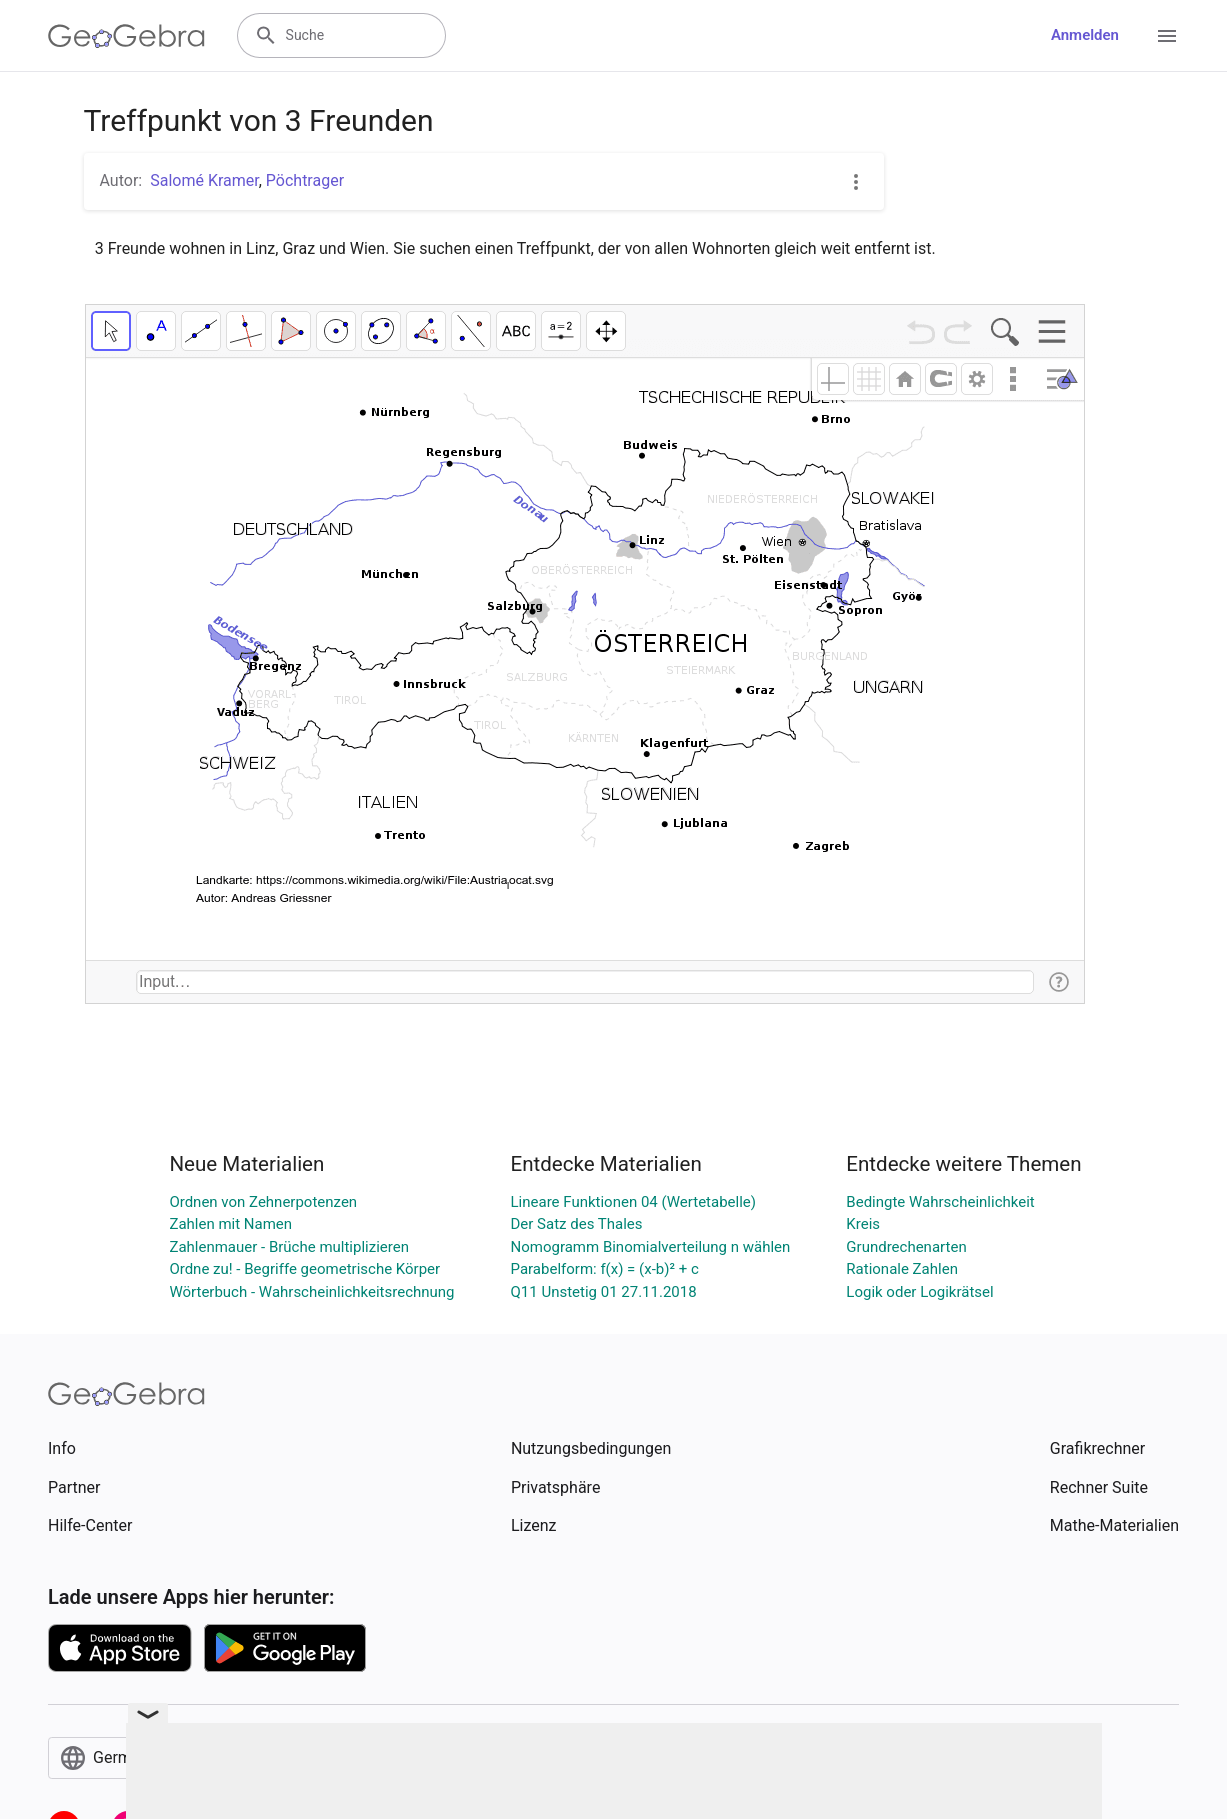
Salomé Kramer (204, 180)
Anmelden (1085, 35)
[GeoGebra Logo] (126, 36)
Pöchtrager (305, 180)
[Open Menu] (1167, 36)
